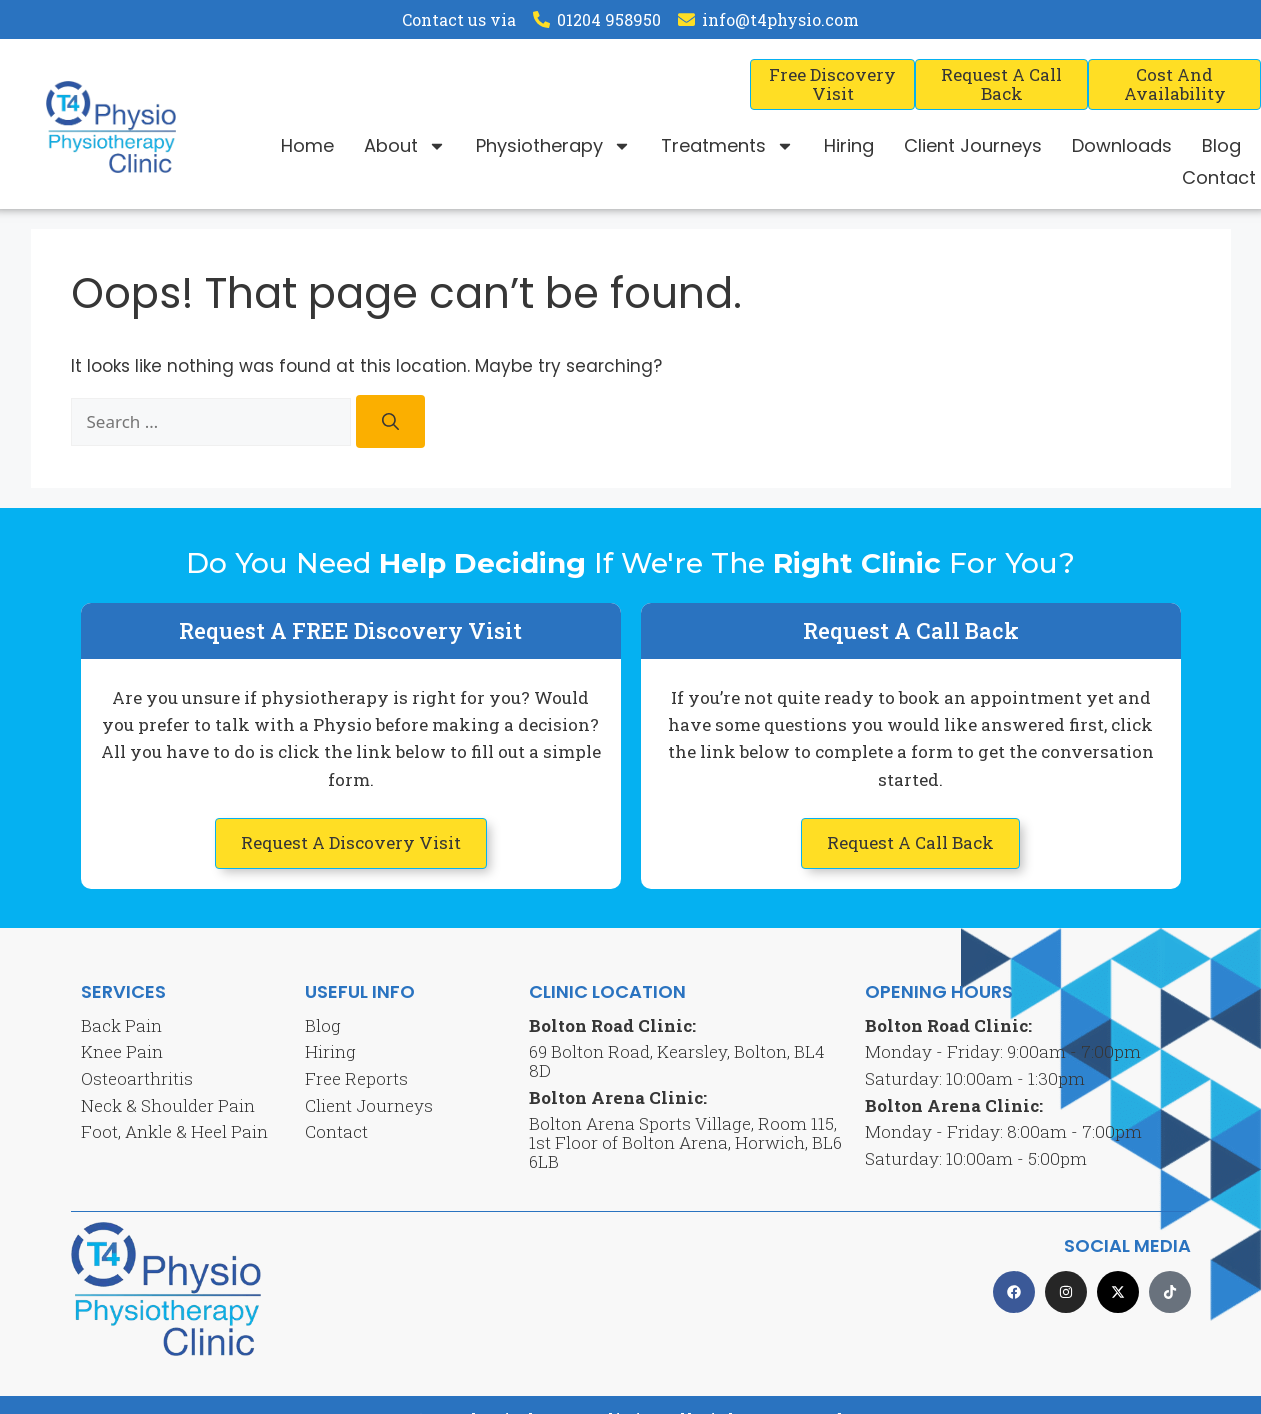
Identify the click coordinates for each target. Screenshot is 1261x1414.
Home (307, 145)
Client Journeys (973, 145)
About (405, 146)
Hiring (849, 145)
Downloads (1122, 145)
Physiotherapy (553, 146)
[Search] (390, 421)
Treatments (727, 146)
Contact (1219, 177)
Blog (1221, 145)
